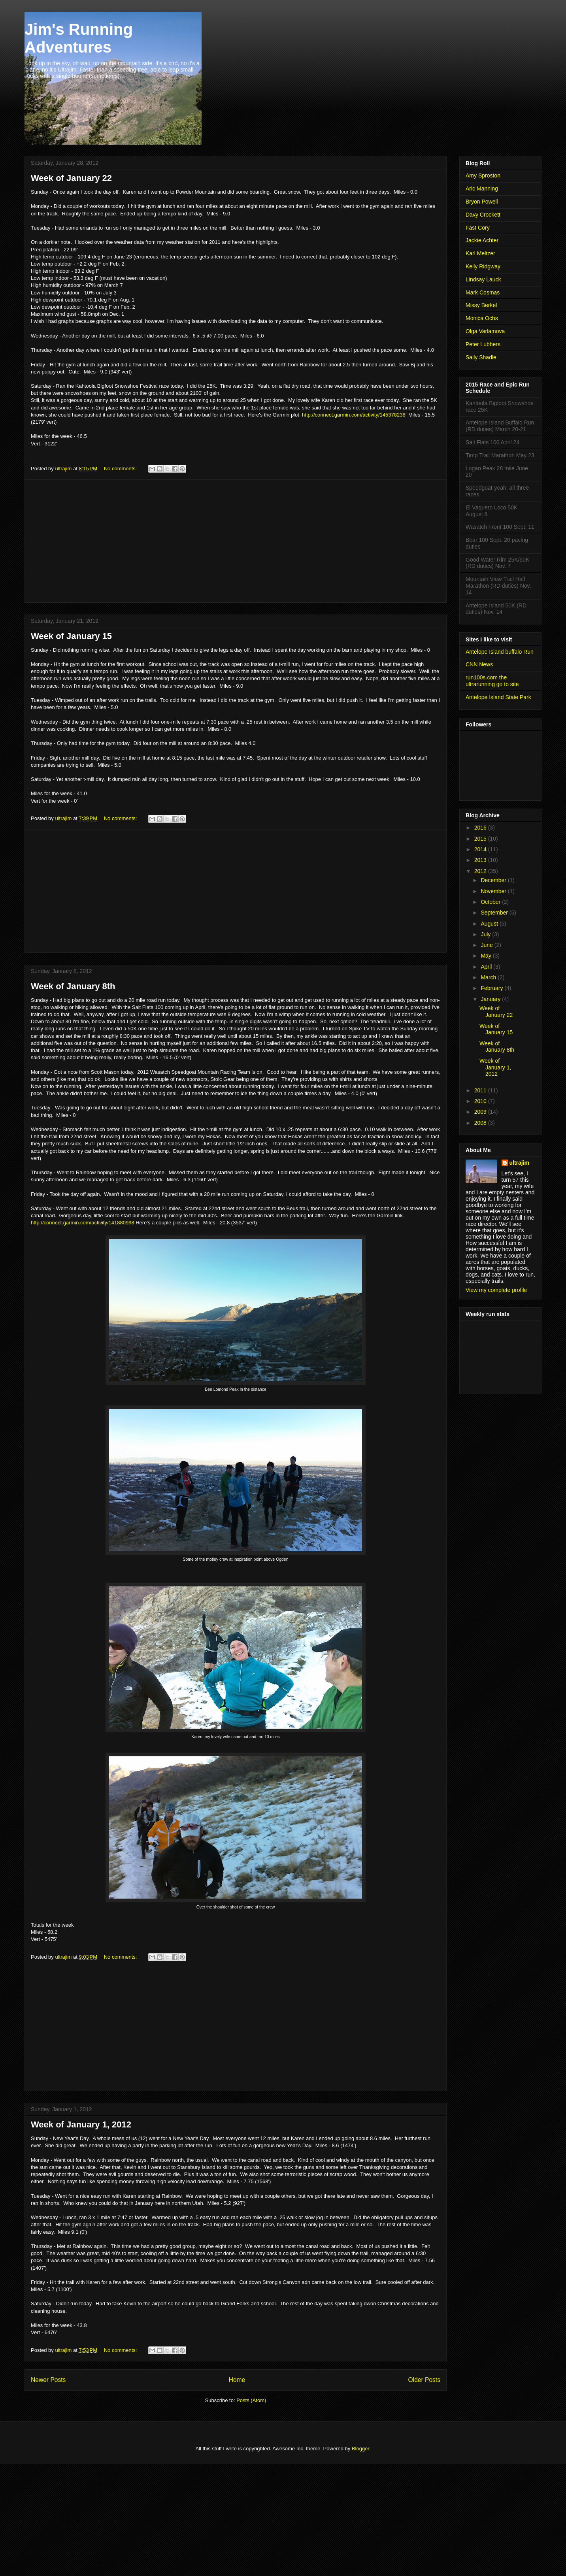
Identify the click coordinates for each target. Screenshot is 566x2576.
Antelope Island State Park (498, 697)
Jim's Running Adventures (79, 38)
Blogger (360, 2449)
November (494, 891)
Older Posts (424, 2379)
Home (237, 2379)
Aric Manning (482, 188)
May (486, 955)
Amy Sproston (483, 175)
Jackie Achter (482, 240)
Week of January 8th (73, 986)
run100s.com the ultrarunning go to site (492, 680)
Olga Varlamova (485, 331)
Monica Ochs (482, 318)
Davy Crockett (483, 214)
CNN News (479, 664)
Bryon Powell (482, 201)
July (486, 934)
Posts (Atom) (251, 2400)
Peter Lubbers (483, 344)
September (495, 912)
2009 (481, 1112)
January (491, 999)
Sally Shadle (481, 357)
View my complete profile (496, 1290)
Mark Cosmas (483, 292)
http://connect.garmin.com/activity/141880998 (82, 1223)
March (489, 977)
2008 (481, 1123)
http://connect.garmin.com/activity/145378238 (354, 415)
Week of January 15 (71, 636)
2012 (481, 871)
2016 (481, 827)
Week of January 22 (71, 178)
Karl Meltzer (480, 253)
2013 (481, 860)
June (487, 945)
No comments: (121, 468)
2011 (481, 1090)
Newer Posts (48, 2379)
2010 (481, 1101)
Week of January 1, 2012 (81, 2124)
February (492, 988)
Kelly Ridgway (483, 266)
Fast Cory (478, 227)
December (494, 880)
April (487, 967)
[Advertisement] (235, 541)
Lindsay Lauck (483, 279)
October (491, 902)
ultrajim (519, 1163)
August (490, 923)
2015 (481, 838)
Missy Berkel (481, 305)
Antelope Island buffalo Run (500, 652)
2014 (481, 849)
